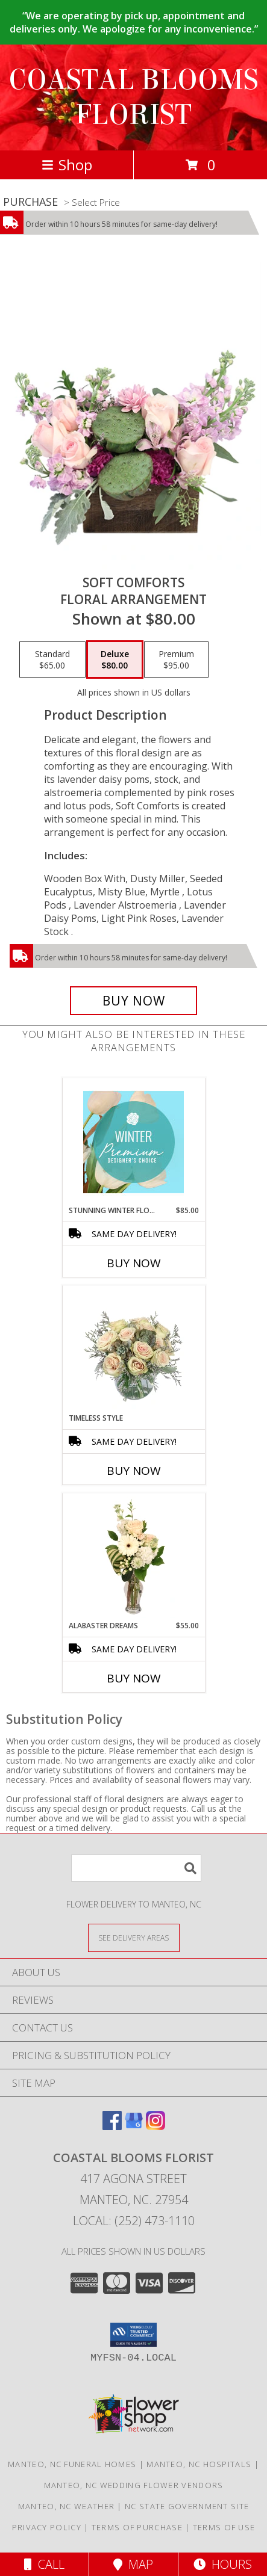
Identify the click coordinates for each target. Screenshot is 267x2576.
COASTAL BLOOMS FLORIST (133, 97)
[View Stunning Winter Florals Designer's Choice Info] (133, 1142)
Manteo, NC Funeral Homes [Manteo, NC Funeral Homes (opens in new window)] (72, 2464)
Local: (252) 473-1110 (134, 2221)
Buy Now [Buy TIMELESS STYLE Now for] (134, 1470)
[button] (133, 2335)
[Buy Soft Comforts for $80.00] (134, 1000)
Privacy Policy (46, 2527)
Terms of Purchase (137, 2527)
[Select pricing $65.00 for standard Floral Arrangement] (52, 659)
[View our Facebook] (112, 2126)
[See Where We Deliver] (134, 1937)
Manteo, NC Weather (66, 2506)
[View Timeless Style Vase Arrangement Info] (133, 1349)
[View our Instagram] (155, 2126)
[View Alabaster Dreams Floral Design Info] (133, 1557)
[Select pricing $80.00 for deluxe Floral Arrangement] (115, 659)
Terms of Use (224, 2527)
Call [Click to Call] (44, 2564)
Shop (67, 165)
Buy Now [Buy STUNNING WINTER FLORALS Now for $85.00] (134, 1263)
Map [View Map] (133, 2564)
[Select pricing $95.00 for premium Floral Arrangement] (176, 659)
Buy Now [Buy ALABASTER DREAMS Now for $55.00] (134, 1678)
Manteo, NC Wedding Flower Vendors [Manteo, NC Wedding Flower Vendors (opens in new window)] (134, 2485)
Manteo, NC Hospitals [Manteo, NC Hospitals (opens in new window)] (198, 2464)
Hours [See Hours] (222, 2564)
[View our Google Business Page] (133, 2126)
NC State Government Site (187, 2506)
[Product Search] (136, 1868)
